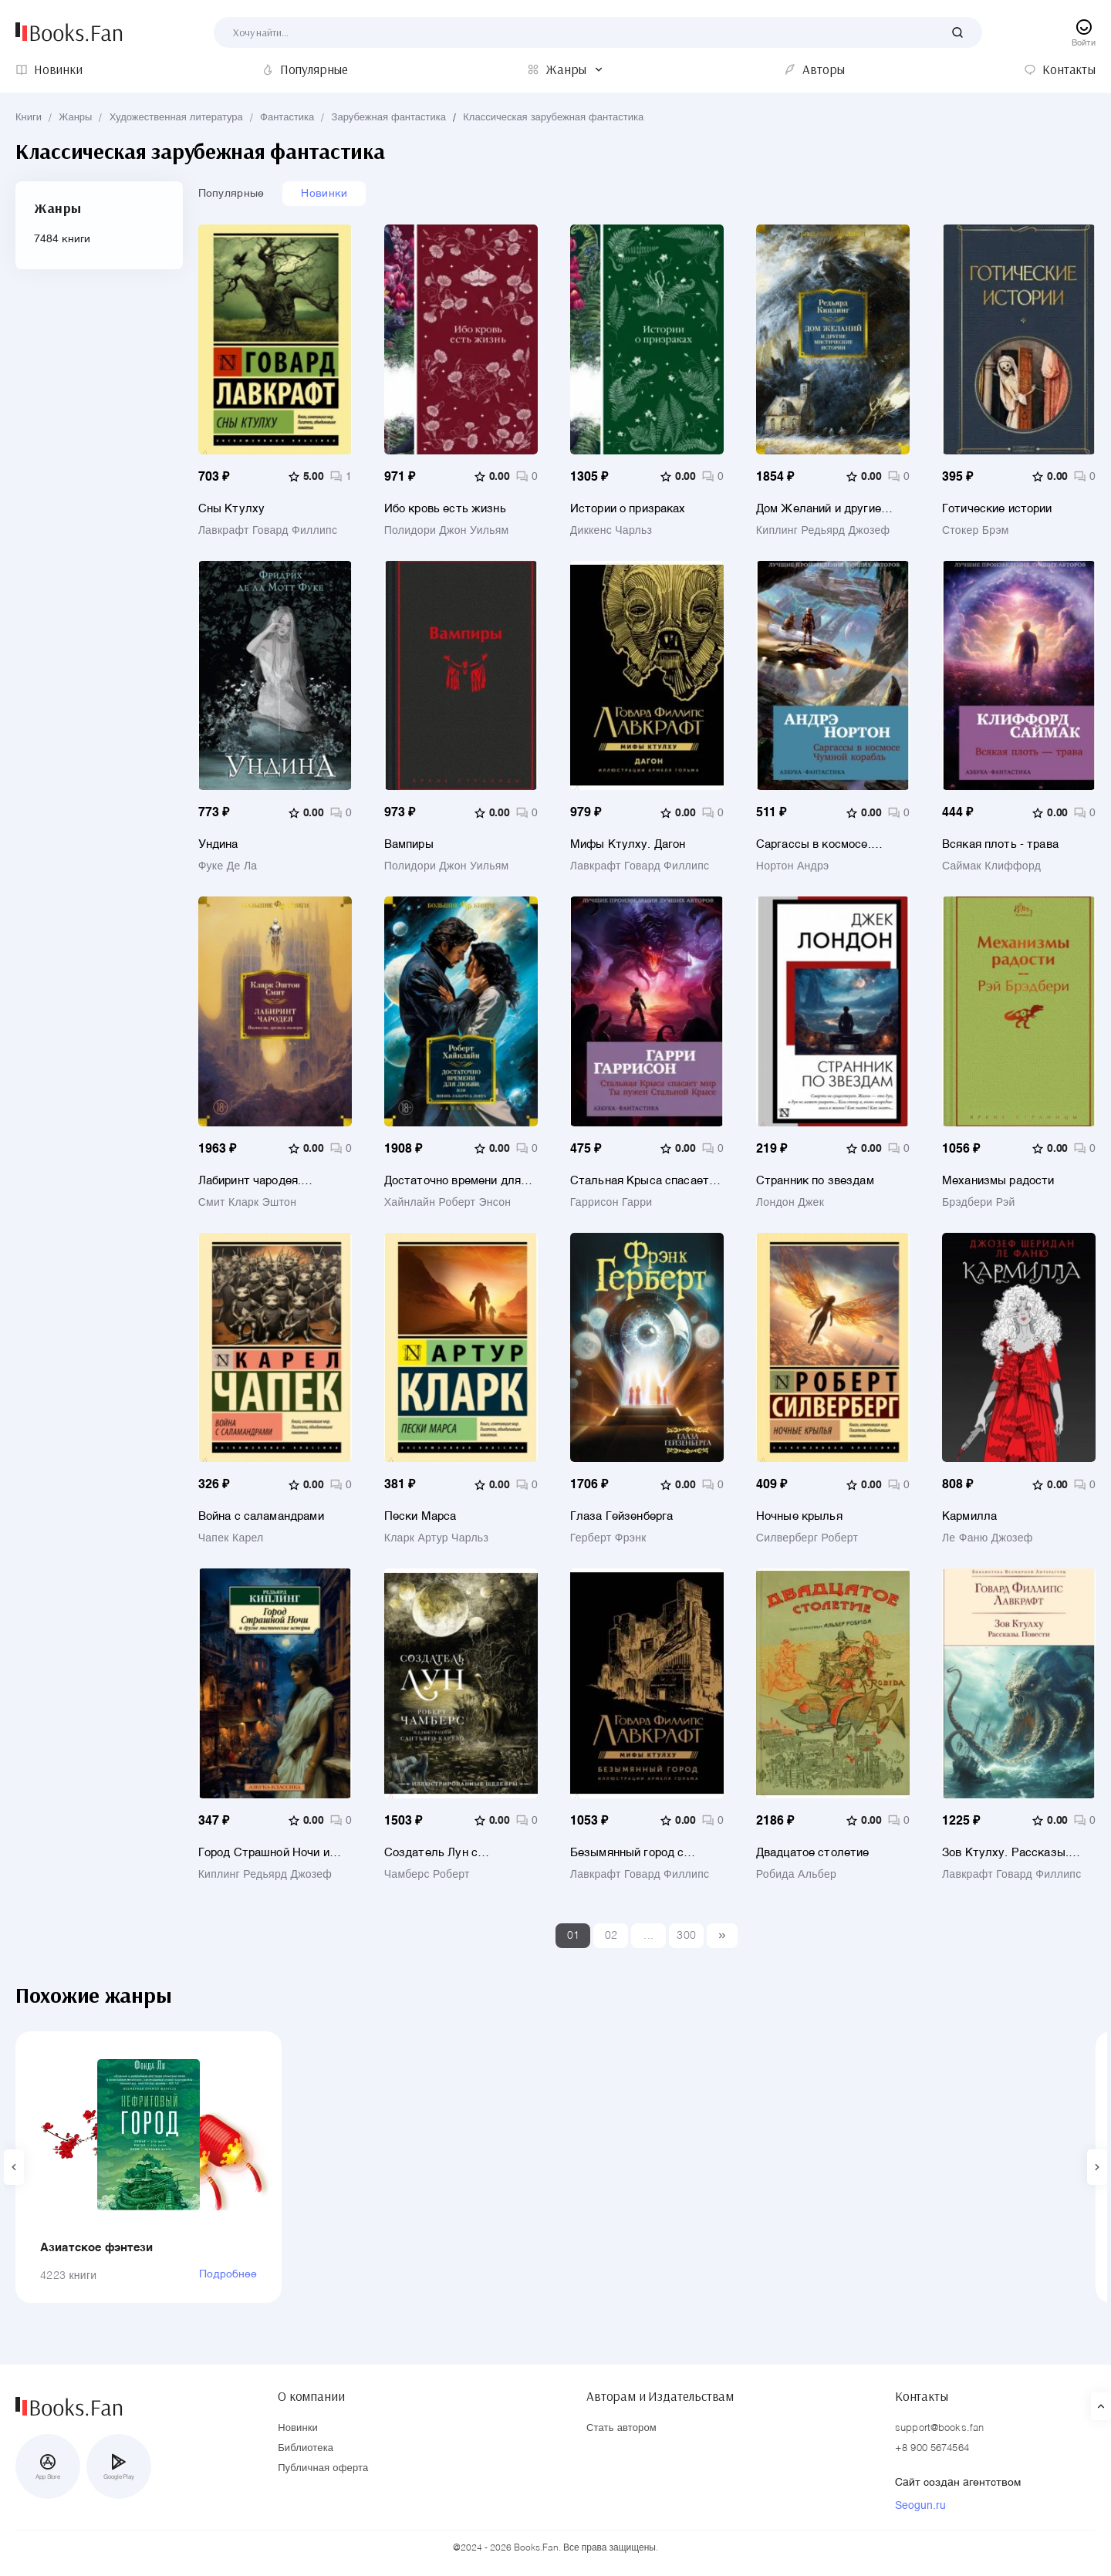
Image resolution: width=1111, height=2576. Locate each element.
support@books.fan (939, 2428)
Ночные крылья (799, 1516)
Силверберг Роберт (807, 1538)
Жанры (75, 118)
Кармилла (969, 1516)
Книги (28, 118)
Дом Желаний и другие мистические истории (818, 509)
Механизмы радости (998, 1181)
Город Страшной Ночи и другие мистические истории (263, 1853)
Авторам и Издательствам (660, 2396)
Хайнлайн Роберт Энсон (448, 1202)
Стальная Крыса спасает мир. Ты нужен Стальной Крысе (639, 1181)
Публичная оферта (323, 2468)
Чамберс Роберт (427, 1874)
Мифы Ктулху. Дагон (628, 844)
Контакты (921, 2396)
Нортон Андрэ (792, 866)
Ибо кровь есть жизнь (445, 509)
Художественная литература (176, 118)
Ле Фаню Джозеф (987, 1538)
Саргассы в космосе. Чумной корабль (813, 844)
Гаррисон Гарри (611, 1202)
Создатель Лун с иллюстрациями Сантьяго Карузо (455, 1853)
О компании (311, 2396)
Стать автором (621, 2428)
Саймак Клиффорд (991, 866)
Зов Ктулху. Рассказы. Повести (1005, 1853)
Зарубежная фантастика (389, 118)
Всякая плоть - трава (1000, 844)
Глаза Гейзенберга (622, 1516)
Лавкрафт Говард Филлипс (268, 530)
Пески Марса (420, 1516)
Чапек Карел (231, 1538)
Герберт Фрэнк (608, 1538)
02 (611, 1935)
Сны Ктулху (231, 509)
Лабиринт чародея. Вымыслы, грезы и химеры (272, 1181)
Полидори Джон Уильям (446, 530)
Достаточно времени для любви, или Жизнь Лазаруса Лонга (452, 1181)
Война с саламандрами (261, 1516)
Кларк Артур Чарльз (436, 1538)
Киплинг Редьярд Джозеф (823, 530)
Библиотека (305, 2448)
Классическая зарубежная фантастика (553, 118)
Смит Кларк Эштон (247, 1202)
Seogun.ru (920, 2505)
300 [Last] (686, 1935)
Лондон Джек (790, 1202)
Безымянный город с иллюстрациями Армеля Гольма (636, 1853)
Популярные (231, 193)
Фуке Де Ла (228, 866)
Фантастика (287, 118)
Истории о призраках (628, 509)
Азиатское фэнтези (97, 2248)
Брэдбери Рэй (978, 1202)
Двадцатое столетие (813, 1853)
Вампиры (409, 844)
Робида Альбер (796, 1874)
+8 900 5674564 (932, 2448)
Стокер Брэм (975, 530)
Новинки (324, 193)
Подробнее (228, 2274)
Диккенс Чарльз (611, 530)
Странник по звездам (815, 1181)
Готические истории (997, 509)
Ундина (218, 844)
